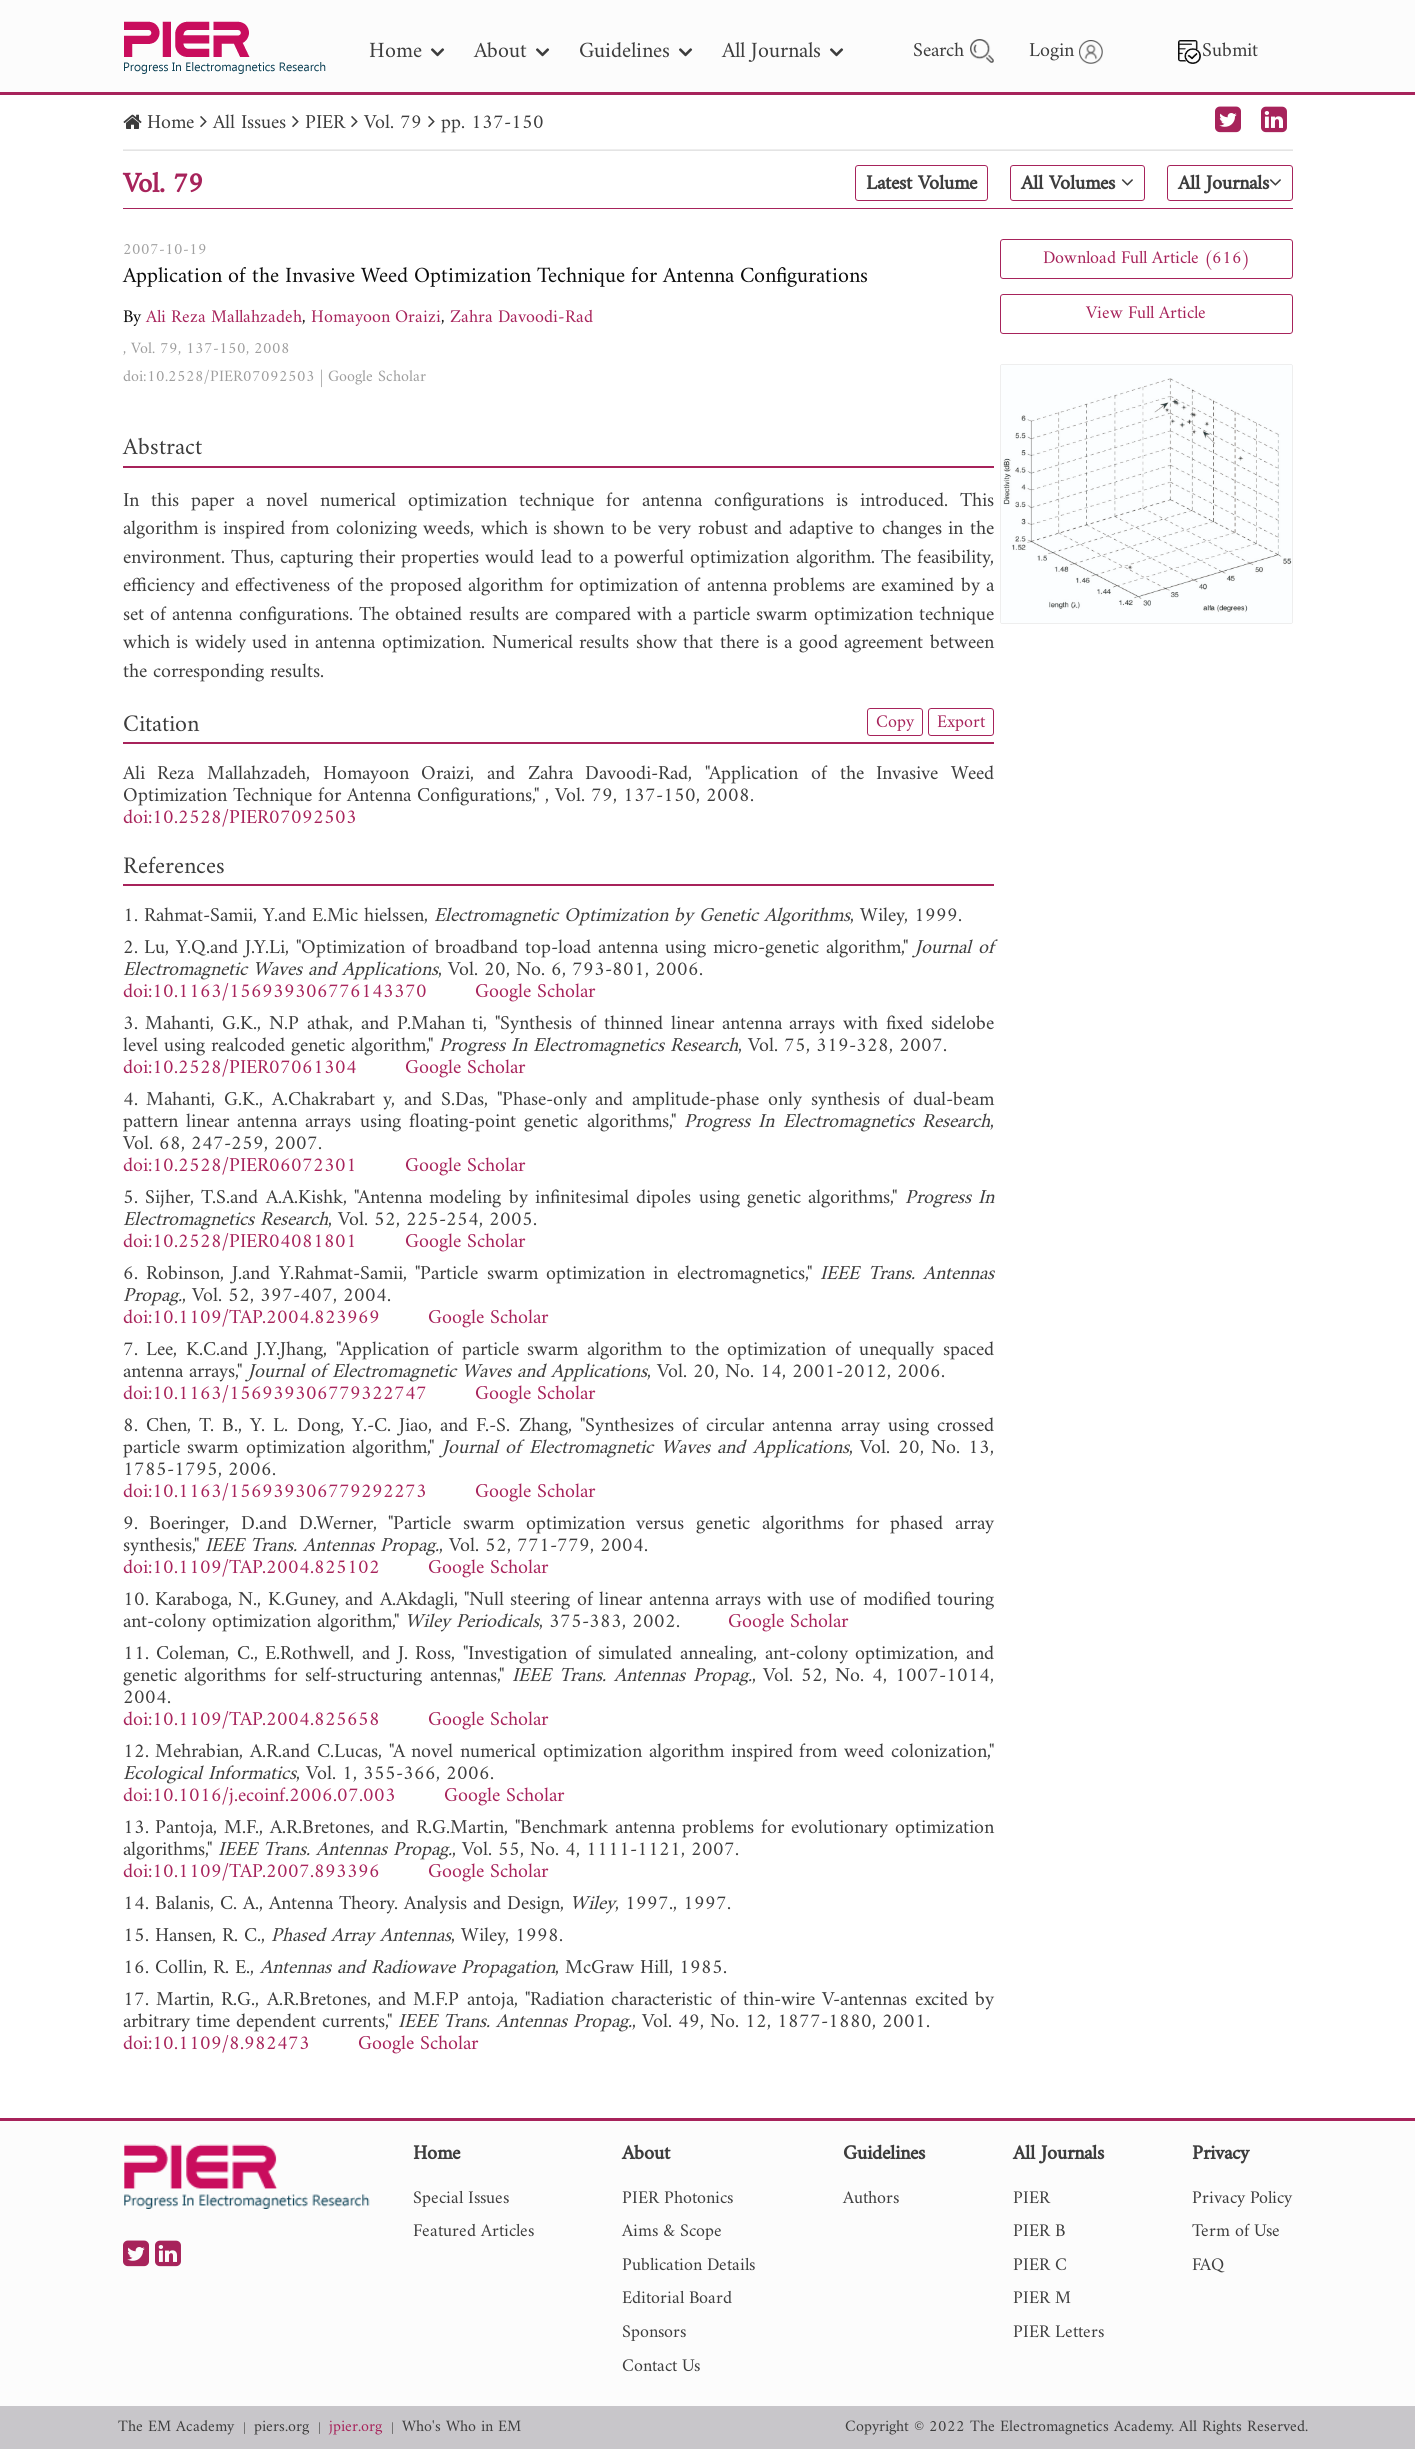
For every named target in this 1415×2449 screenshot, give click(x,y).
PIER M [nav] (1042, 2298)
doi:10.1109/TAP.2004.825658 (251, 1720)
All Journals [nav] (782, 51)
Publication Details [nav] (688, 2265)
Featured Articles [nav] (473, 2231)
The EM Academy (176, 2427)
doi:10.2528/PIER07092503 (219, 377)
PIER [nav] (1031, 2198)
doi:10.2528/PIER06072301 (240, 1166)
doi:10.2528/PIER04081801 (240, 1242)
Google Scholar (377, 377)
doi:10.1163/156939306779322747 (275, 1394)
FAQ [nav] (1208, 2265)
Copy (895, 722)
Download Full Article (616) (1146, 258)
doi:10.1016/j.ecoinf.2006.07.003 (259, 1796)
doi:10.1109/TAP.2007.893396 (251, 1872)
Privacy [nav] (1220, 2155)
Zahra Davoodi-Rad (521, 317)
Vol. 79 (393, 123)
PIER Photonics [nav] (677, 2198)
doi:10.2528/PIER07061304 (240, 1068)
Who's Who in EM (461, 2427)
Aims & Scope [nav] (672, 2231)
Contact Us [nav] (661, 2366)
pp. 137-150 (492, 123)
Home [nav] (406, 51)
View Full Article (1146, 313)
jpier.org (355, 2427)
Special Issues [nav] (461, 2198)
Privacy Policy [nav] (1242, 2198)
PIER (325, 123)
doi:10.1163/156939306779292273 (275, 1492)
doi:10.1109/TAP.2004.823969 (251, 1318)
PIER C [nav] (1040, 2265)
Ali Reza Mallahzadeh (224, 317)
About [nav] (511, 51)
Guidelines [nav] (635, 51)
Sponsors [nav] (654, 2332)
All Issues (249, 123)
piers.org (281, 2427)
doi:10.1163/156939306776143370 (275, 992)
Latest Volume (921, 184)
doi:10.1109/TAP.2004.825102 (251, 1568)
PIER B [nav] (1039, 2231)
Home (170, 123)
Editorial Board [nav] (677, 2298)
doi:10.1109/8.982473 (216, 2044)
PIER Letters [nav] (1058, 2332)
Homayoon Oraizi (376, 317)
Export (961, 722)
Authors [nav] (871, 2198)
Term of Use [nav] (1236, 2231)
